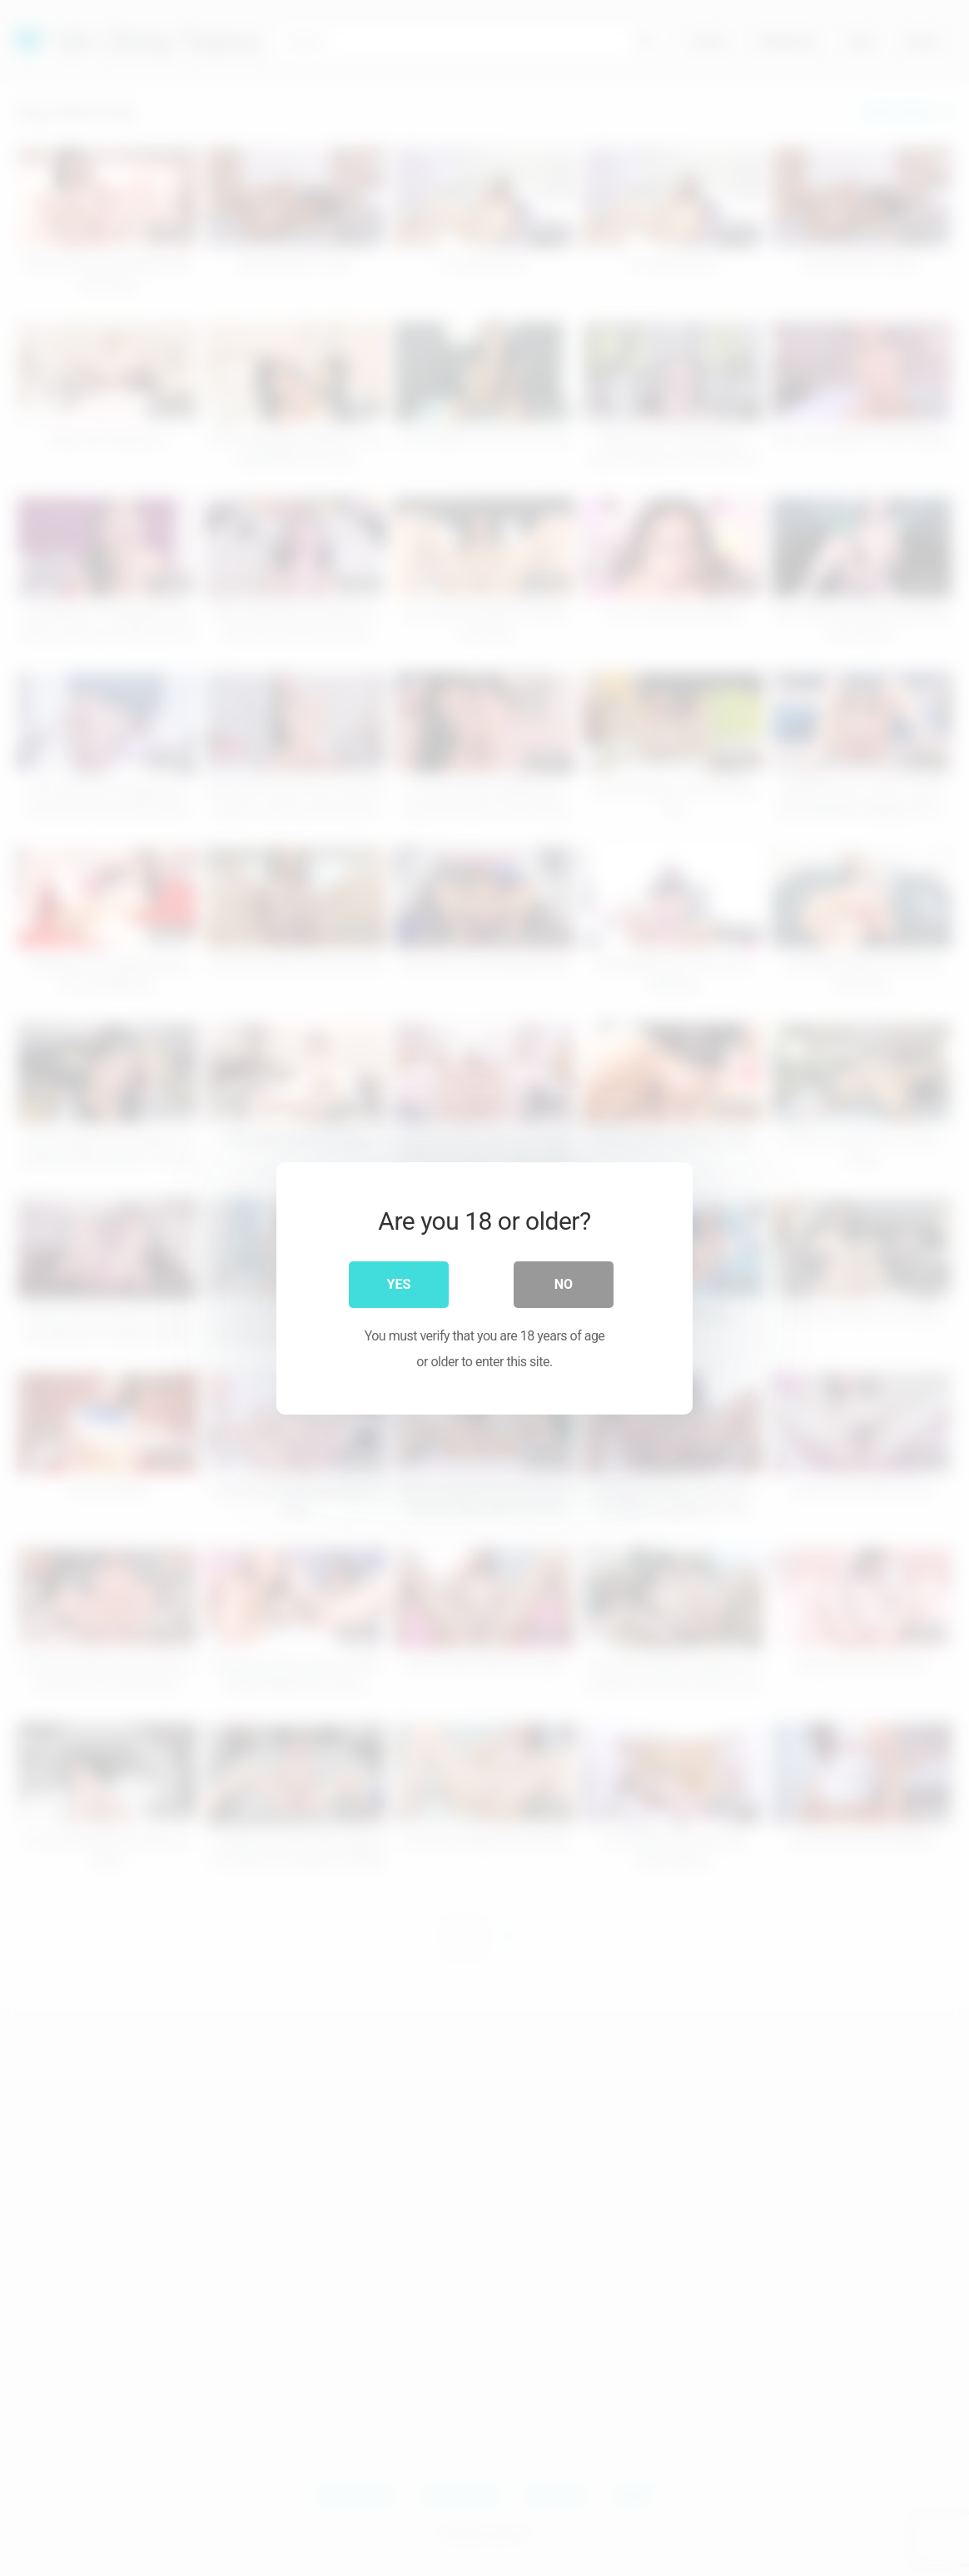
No (563, 1283)
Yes (399, 1283)
